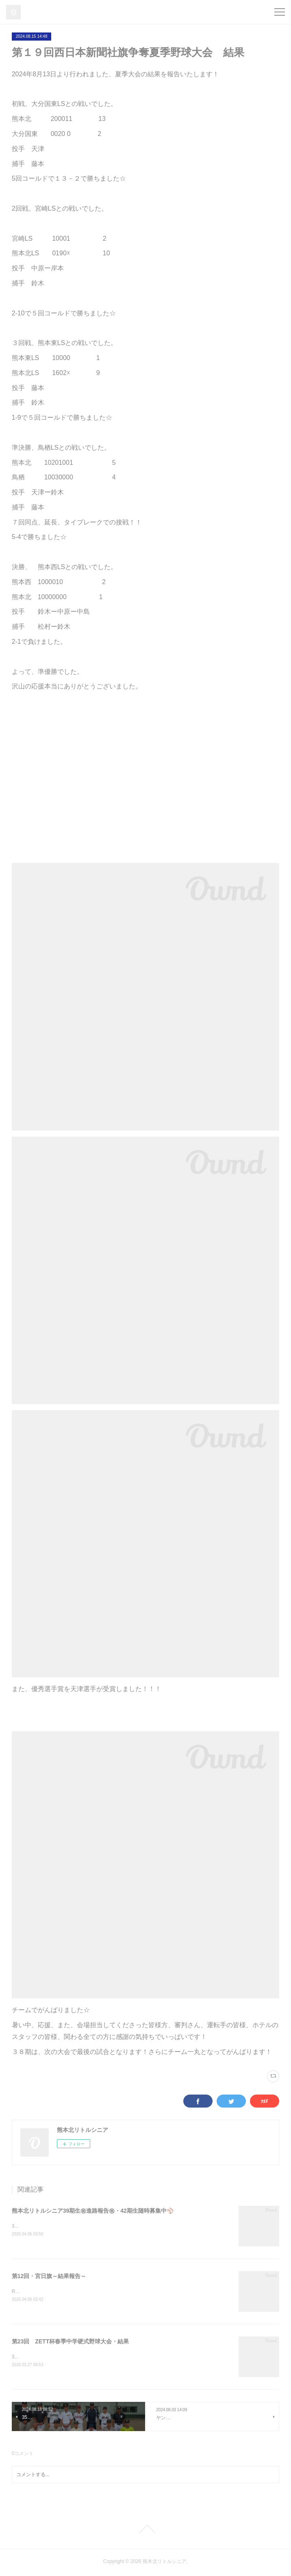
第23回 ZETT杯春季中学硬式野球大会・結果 (70, 2342)
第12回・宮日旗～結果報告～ (49, 2276)
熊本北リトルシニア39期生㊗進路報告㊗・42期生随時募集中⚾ (93, 2210)
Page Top (145, 2530)
